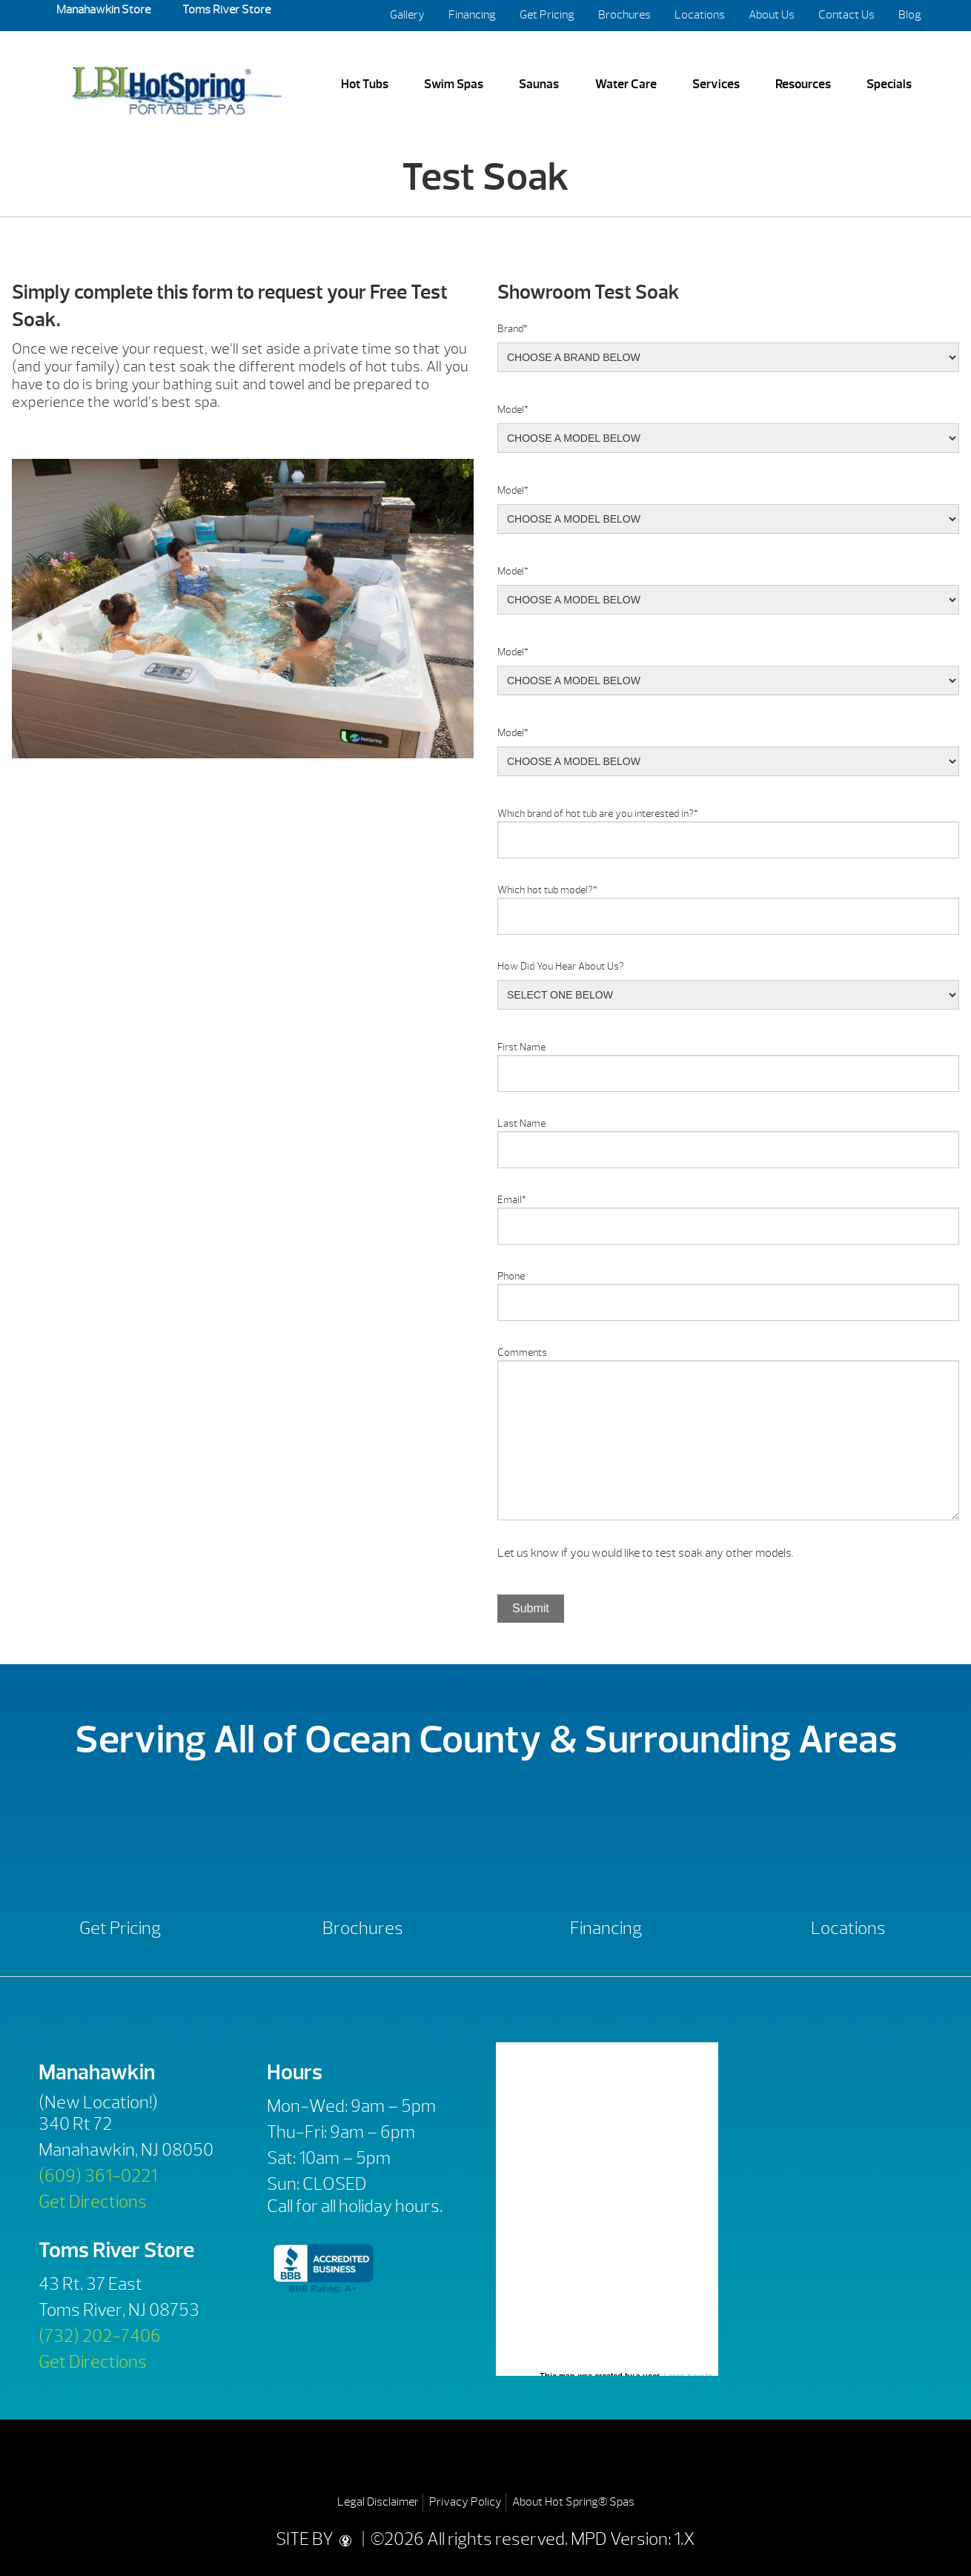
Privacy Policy (465, 2501)
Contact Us (846, 14)
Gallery (407, 14)
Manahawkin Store (103, 9)
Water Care (626, 84)
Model (512, 409)
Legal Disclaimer (378, 2501)
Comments (522, 1352)
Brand (512, 328)
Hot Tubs (364, 84)
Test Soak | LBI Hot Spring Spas (176, 85)
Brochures (624, 14)
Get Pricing (547, 14)
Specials (889, 84)
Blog (909, 14)
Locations (700, 14)
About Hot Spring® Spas (573, 2501)
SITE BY (317, 2539)
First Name (521, 1047)
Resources (803, 84)
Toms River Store (225, 9)
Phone (511, 1276)
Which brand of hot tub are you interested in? (597, 813)
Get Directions (93, 2202)
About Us (772, 14)
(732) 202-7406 (100, 2336)
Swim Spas (453, 84)
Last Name (521, 1123)
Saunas (539, 84)
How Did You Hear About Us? (560, 966)
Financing (472, 14)
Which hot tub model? (547, 890)
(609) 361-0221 (98, 2176)
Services (716, 84)
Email (511, 1199)
